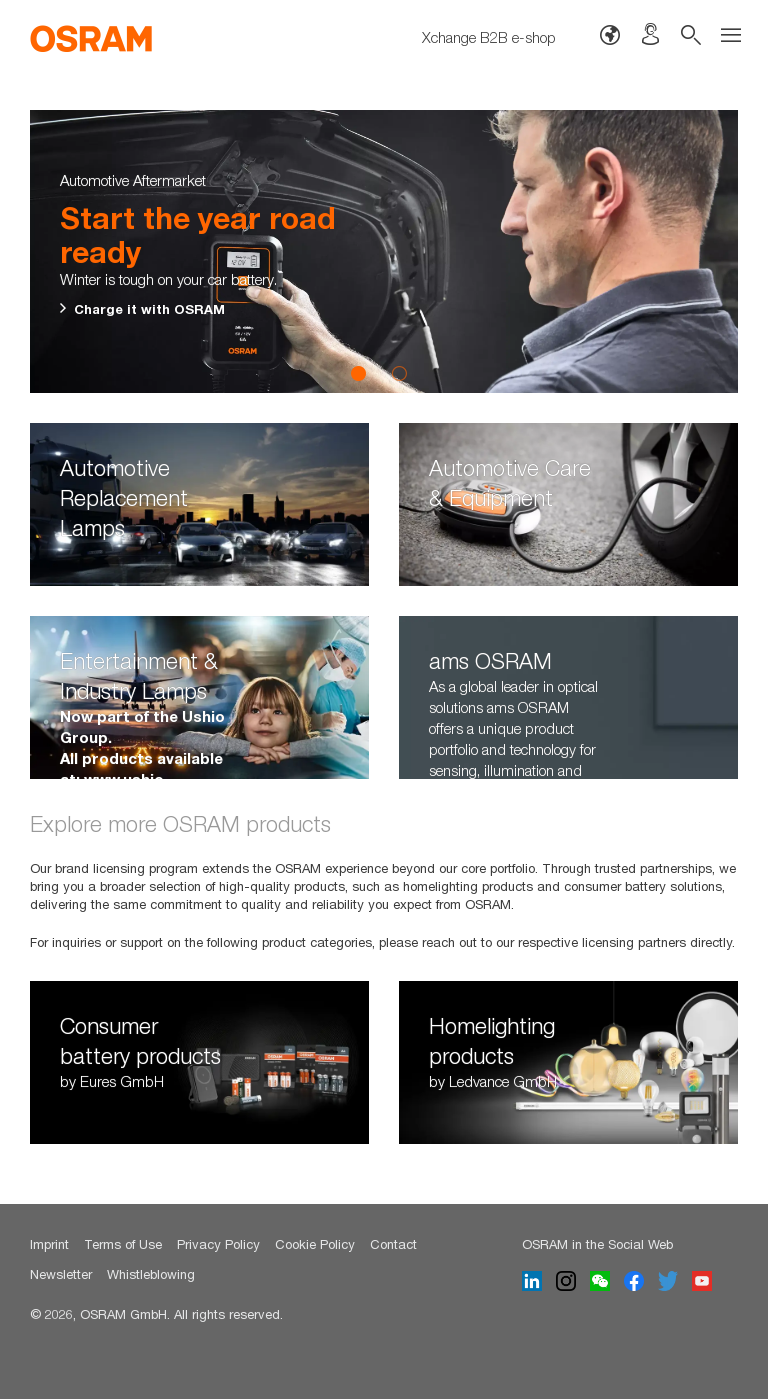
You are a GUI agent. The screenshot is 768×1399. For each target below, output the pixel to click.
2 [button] (399, 373)
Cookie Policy (315, 1244)
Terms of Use (123, 1244)
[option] (384, 251)
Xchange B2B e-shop (489, 37)
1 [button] (359, 373)
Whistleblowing (151, 1274)
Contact (393, 1244)
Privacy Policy (218, 1244)
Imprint (49, 1244)
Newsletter (61, 1274)
